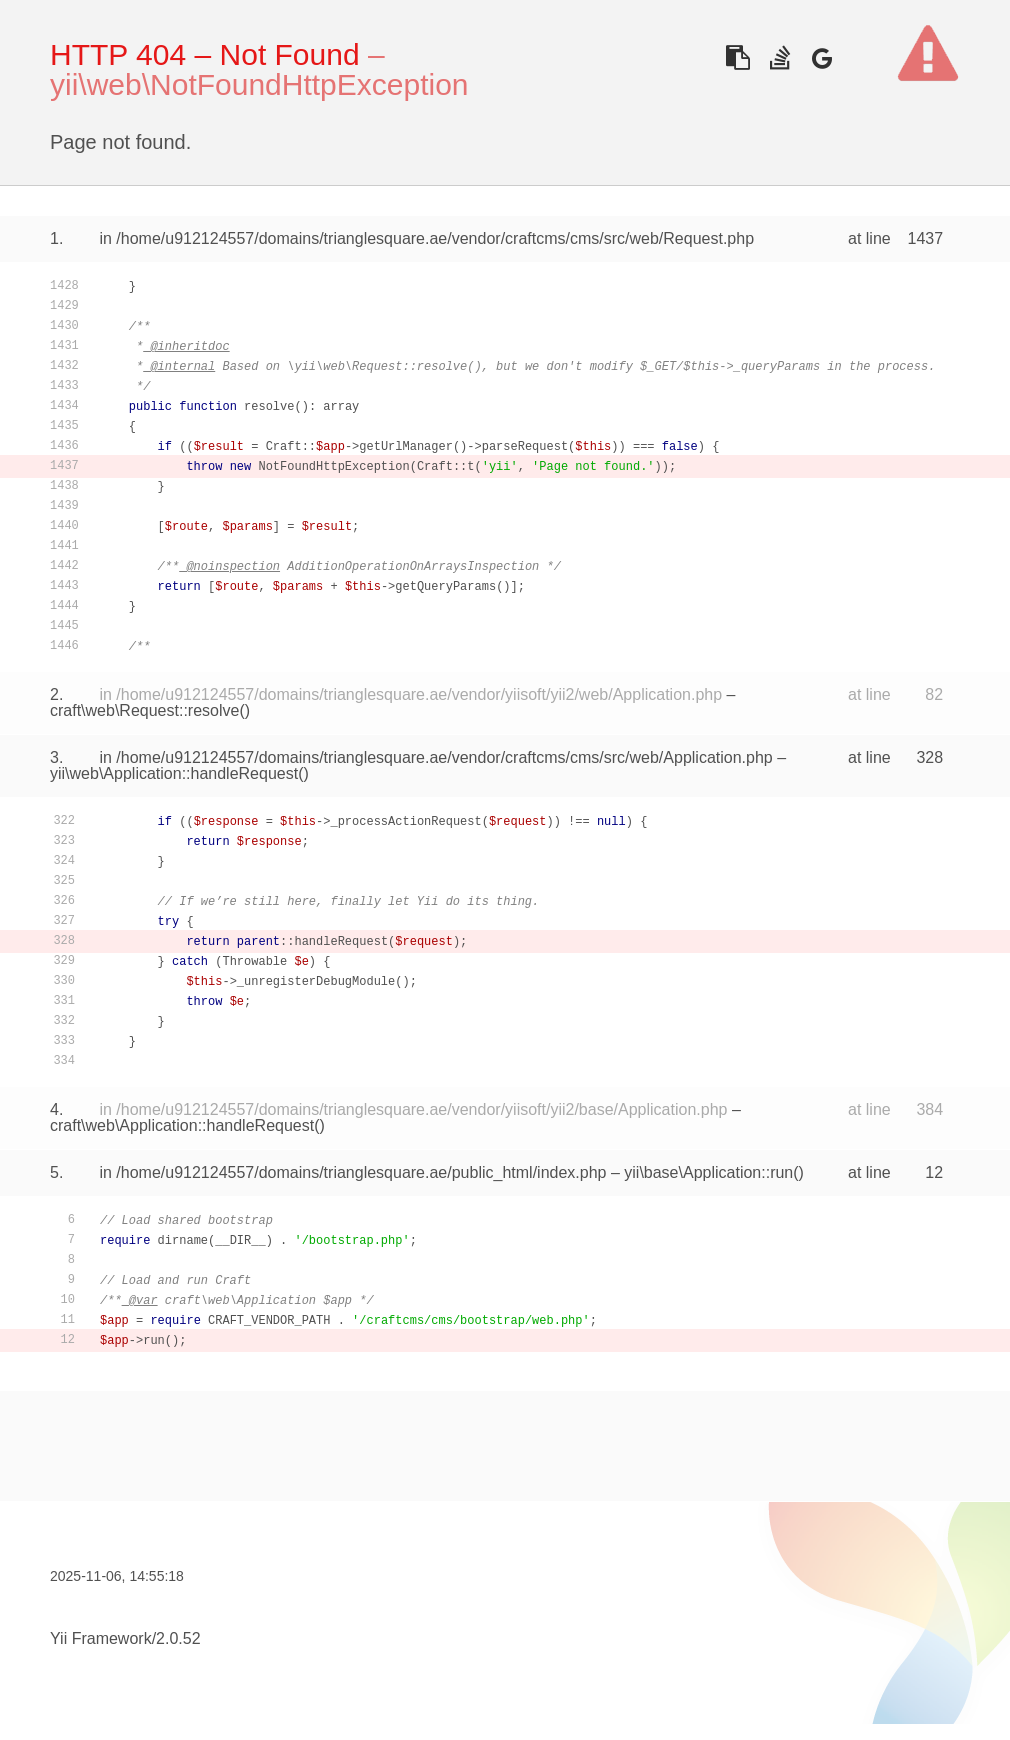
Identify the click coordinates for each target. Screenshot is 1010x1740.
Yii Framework (101, 1638)
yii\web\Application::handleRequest (174, 773)
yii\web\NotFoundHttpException (259, 84)
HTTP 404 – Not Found (205, 54)
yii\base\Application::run (708, 1172)
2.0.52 (178, 1638)
